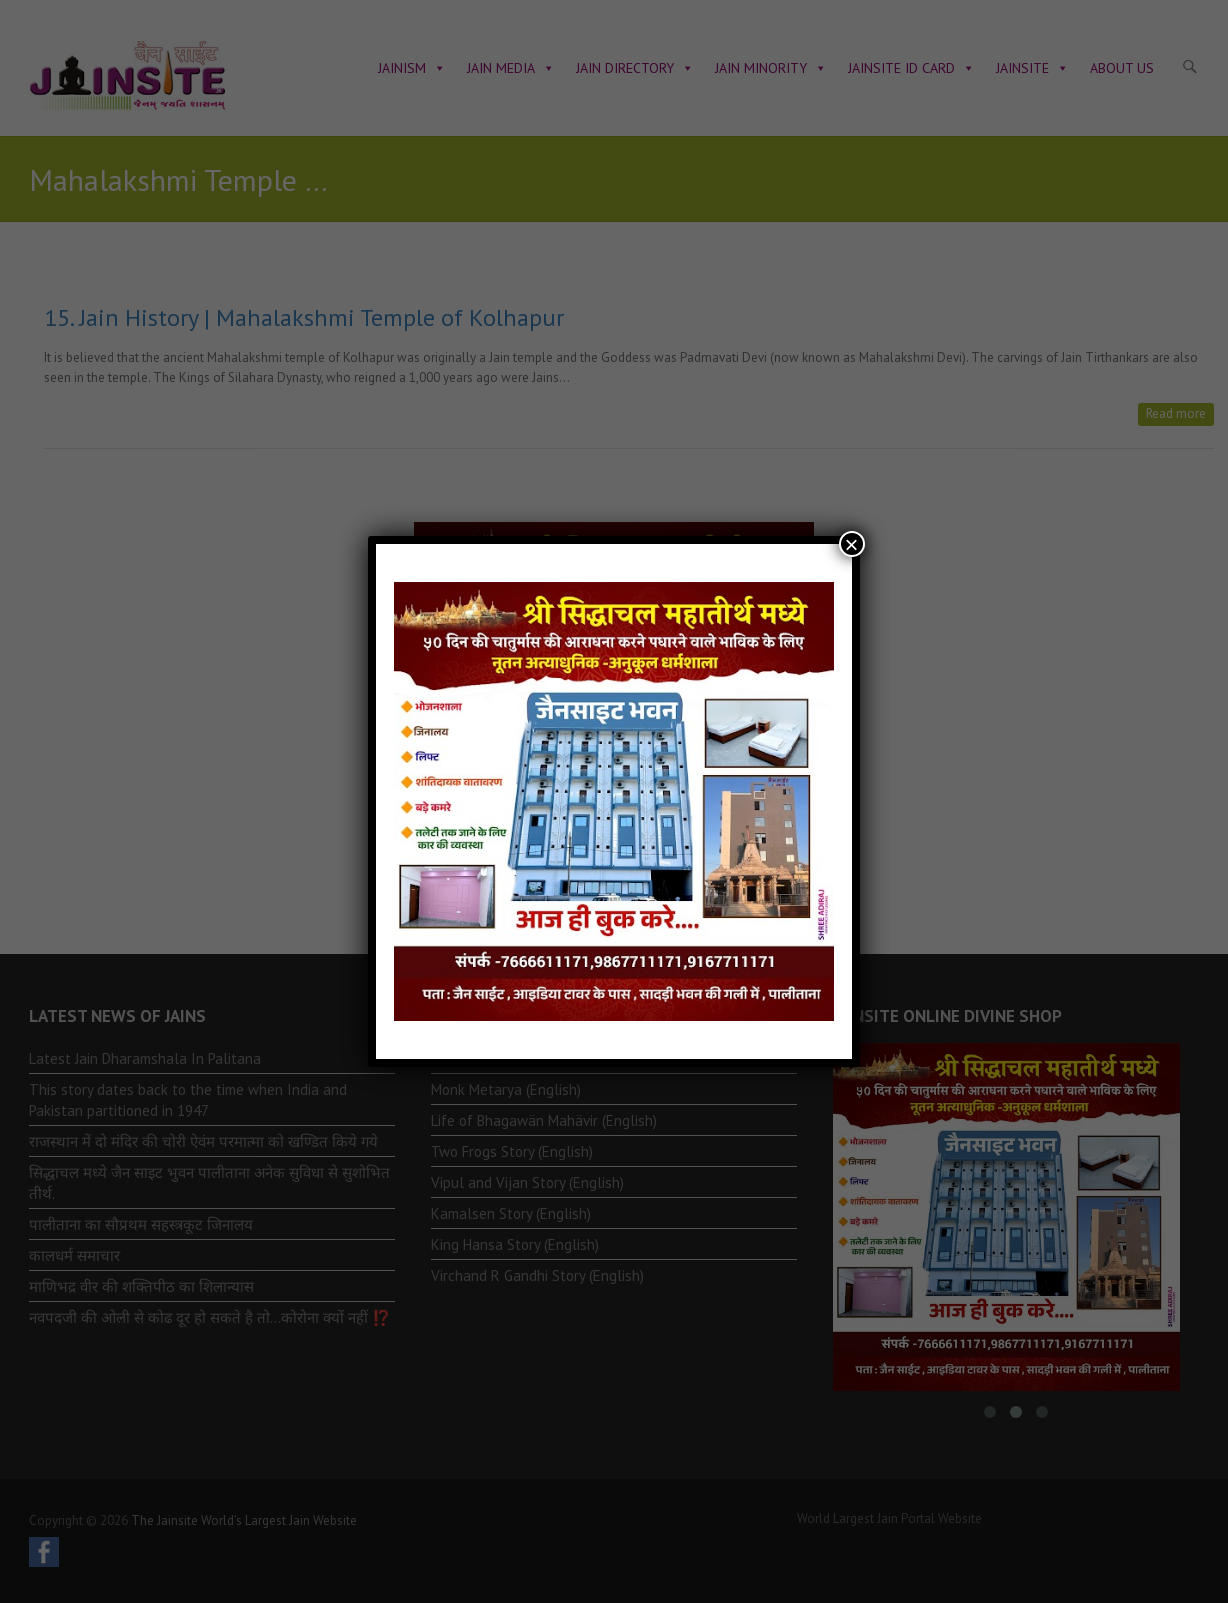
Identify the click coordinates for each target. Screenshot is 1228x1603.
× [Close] (852, 544)
